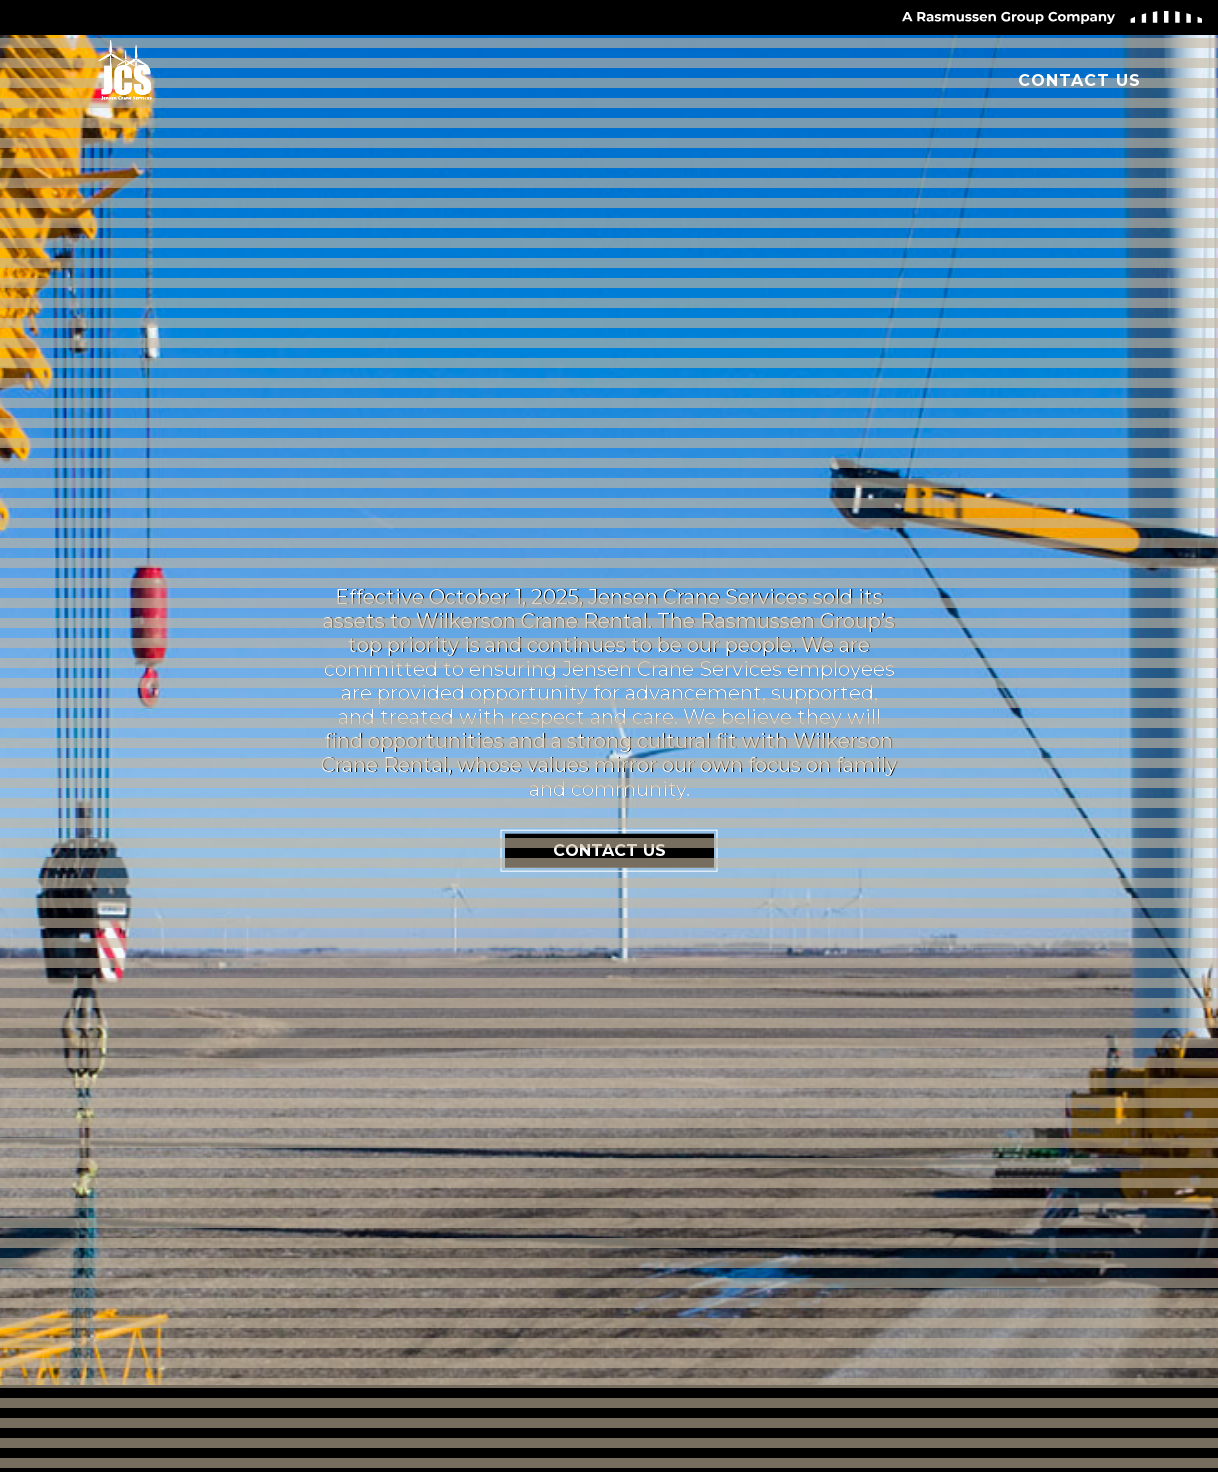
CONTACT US (609, 850)
